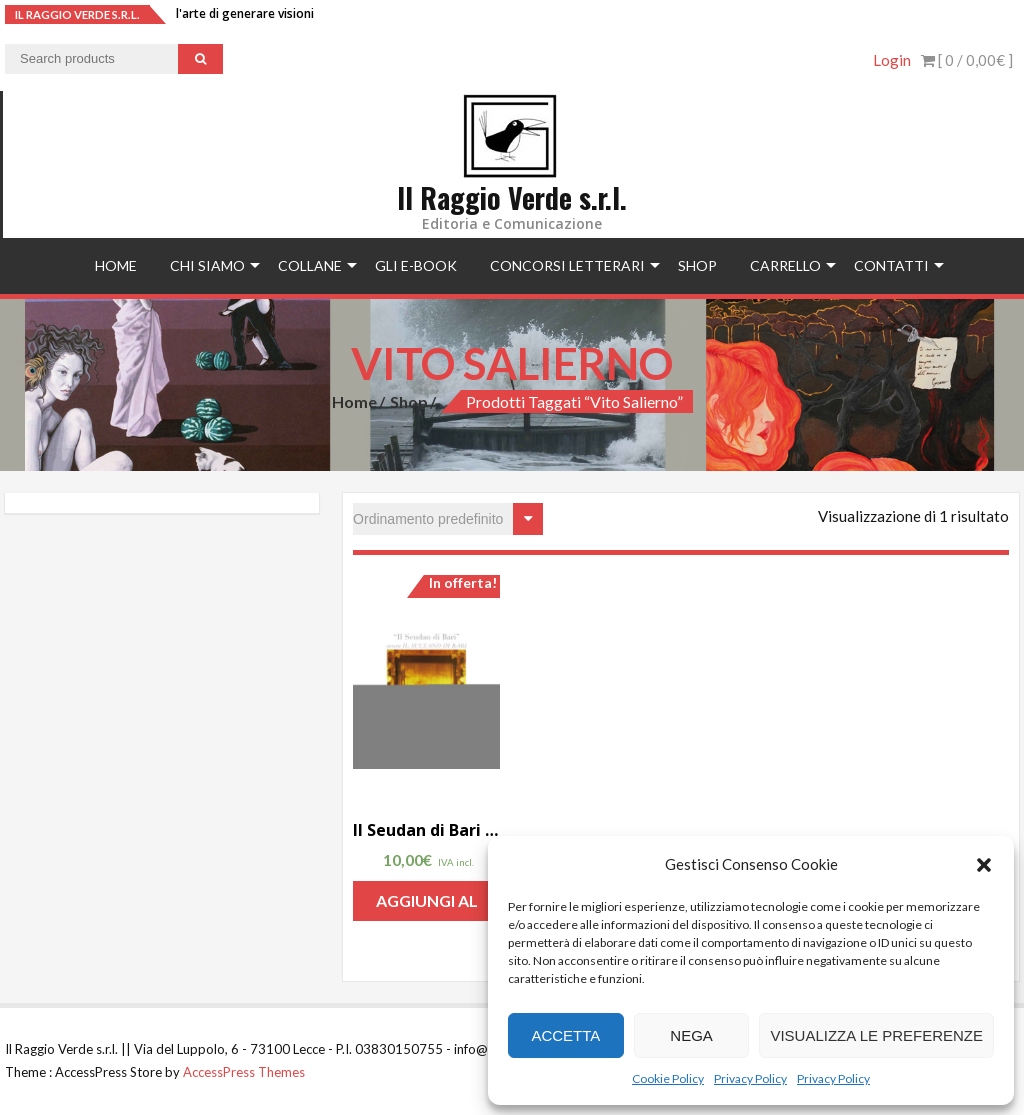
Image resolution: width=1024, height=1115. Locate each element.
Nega (691, 1035)
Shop (697, 265)
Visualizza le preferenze (876, 1035)
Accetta (565, 1035)
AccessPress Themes (244, 1072)
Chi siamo (207, 265)
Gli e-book (416, 265)
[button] (984, 865)
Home (116, 265)
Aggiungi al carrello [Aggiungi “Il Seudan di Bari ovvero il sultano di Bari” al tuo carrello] (427, 906)
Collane (310, 265)
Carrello (785, 265)
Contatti (891, 265)
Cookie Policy (668, 1078)
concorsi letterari (567, 265)
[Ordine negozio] (448, 519)
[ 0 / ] (967, 60)
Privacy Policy (750, 1078)
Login (892, 60)
